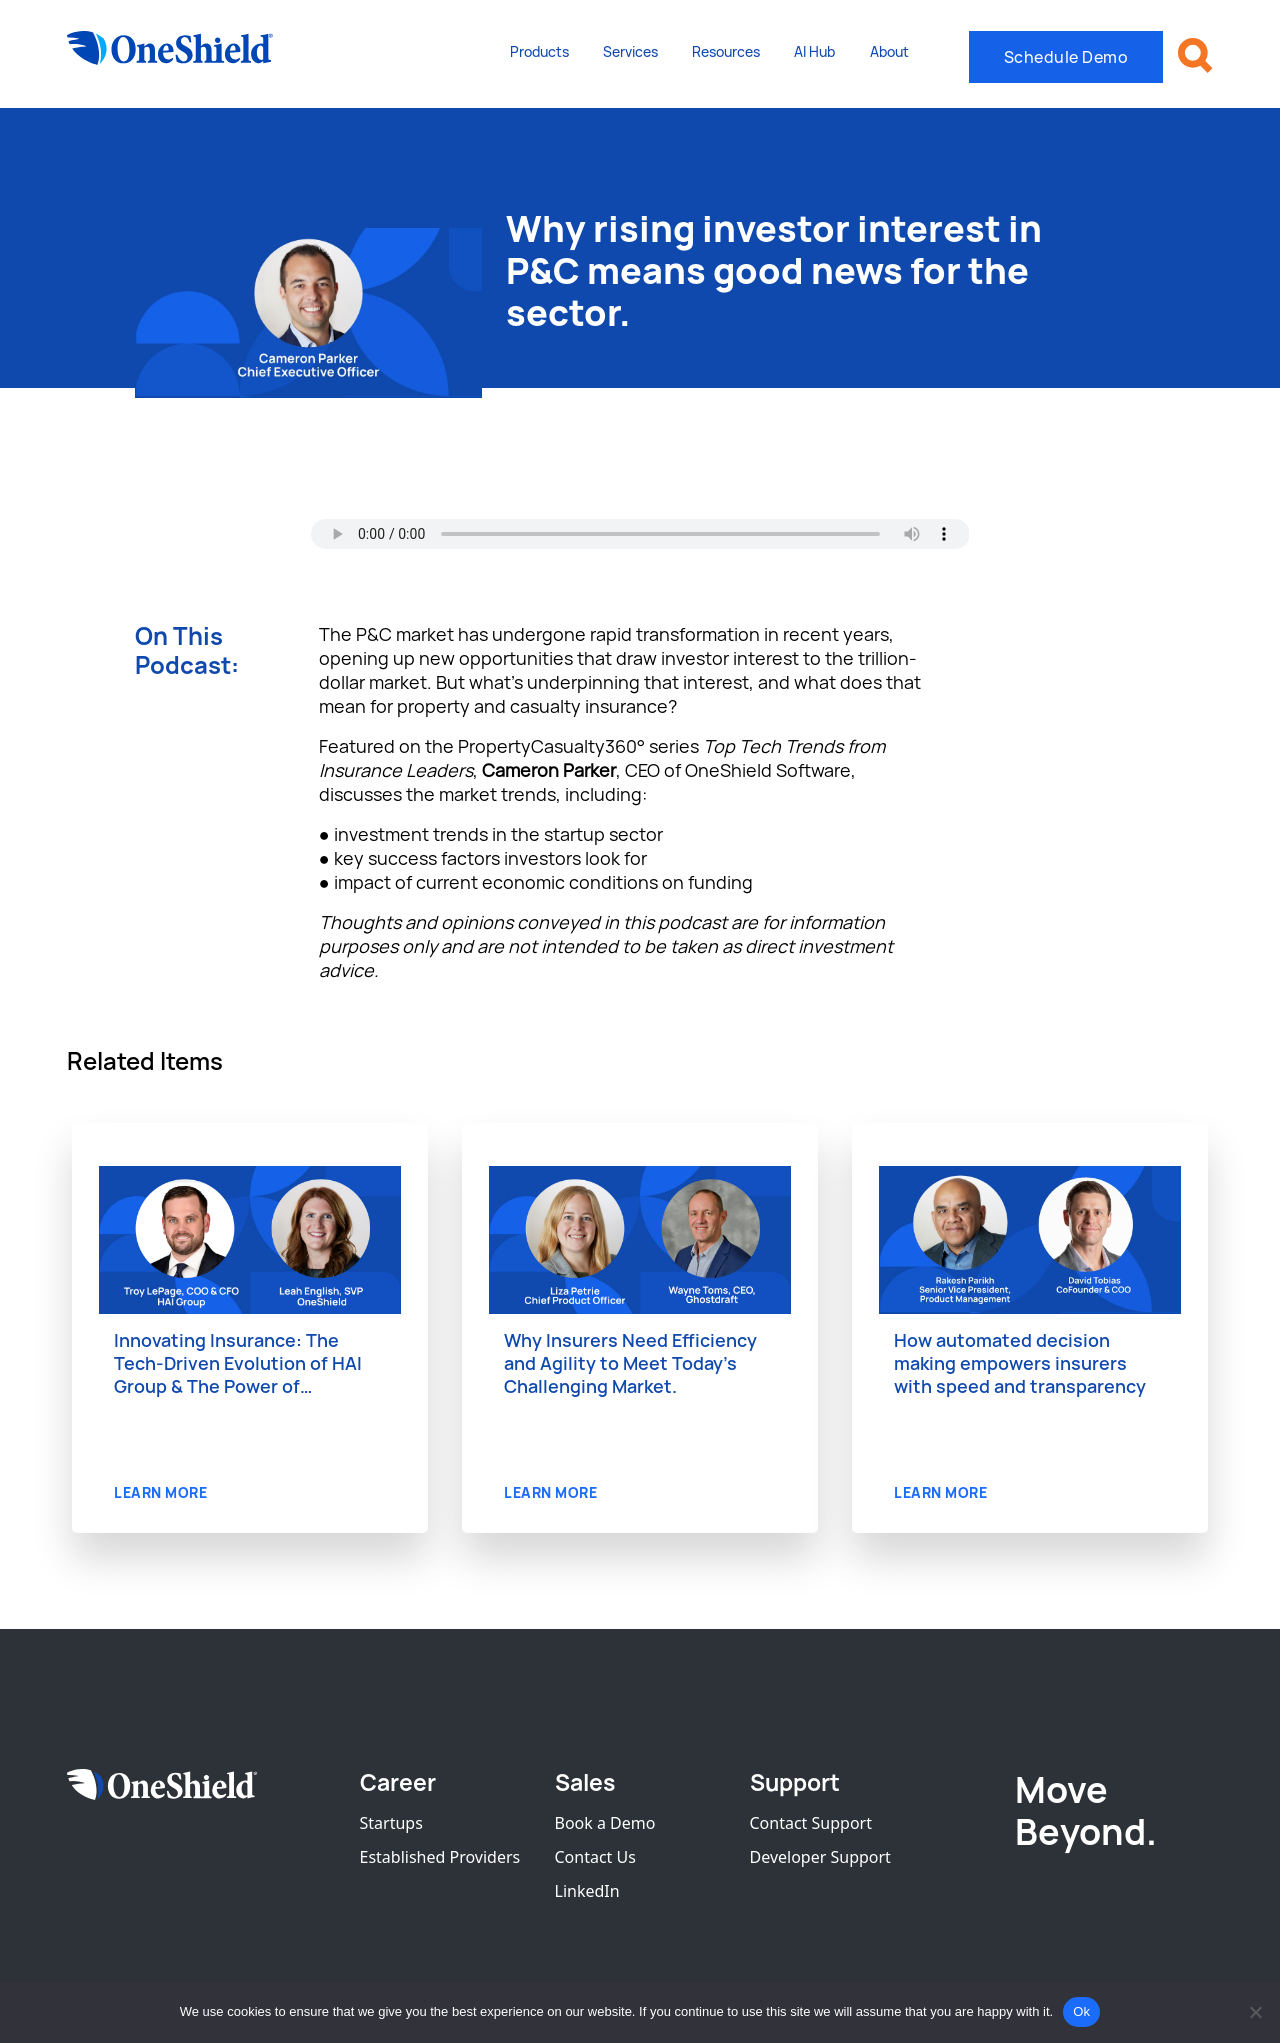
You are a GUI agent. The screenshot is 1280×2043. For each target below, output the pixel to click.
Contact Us (595, 1857)
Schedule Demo (1066, 57)
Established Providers (440, 1857)
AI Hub (814, 51)
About (889, 51)
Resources (726, 51)
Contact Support (811, 1823)
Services (630, 51)
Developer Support (820, 1857)
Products (539, 51)
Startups (391, 1823)
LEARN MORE (160, 1492)
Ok (1081, 2011)
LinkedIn (587, 1891)
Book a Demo (605, 1823)
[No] (1255, 2012)
